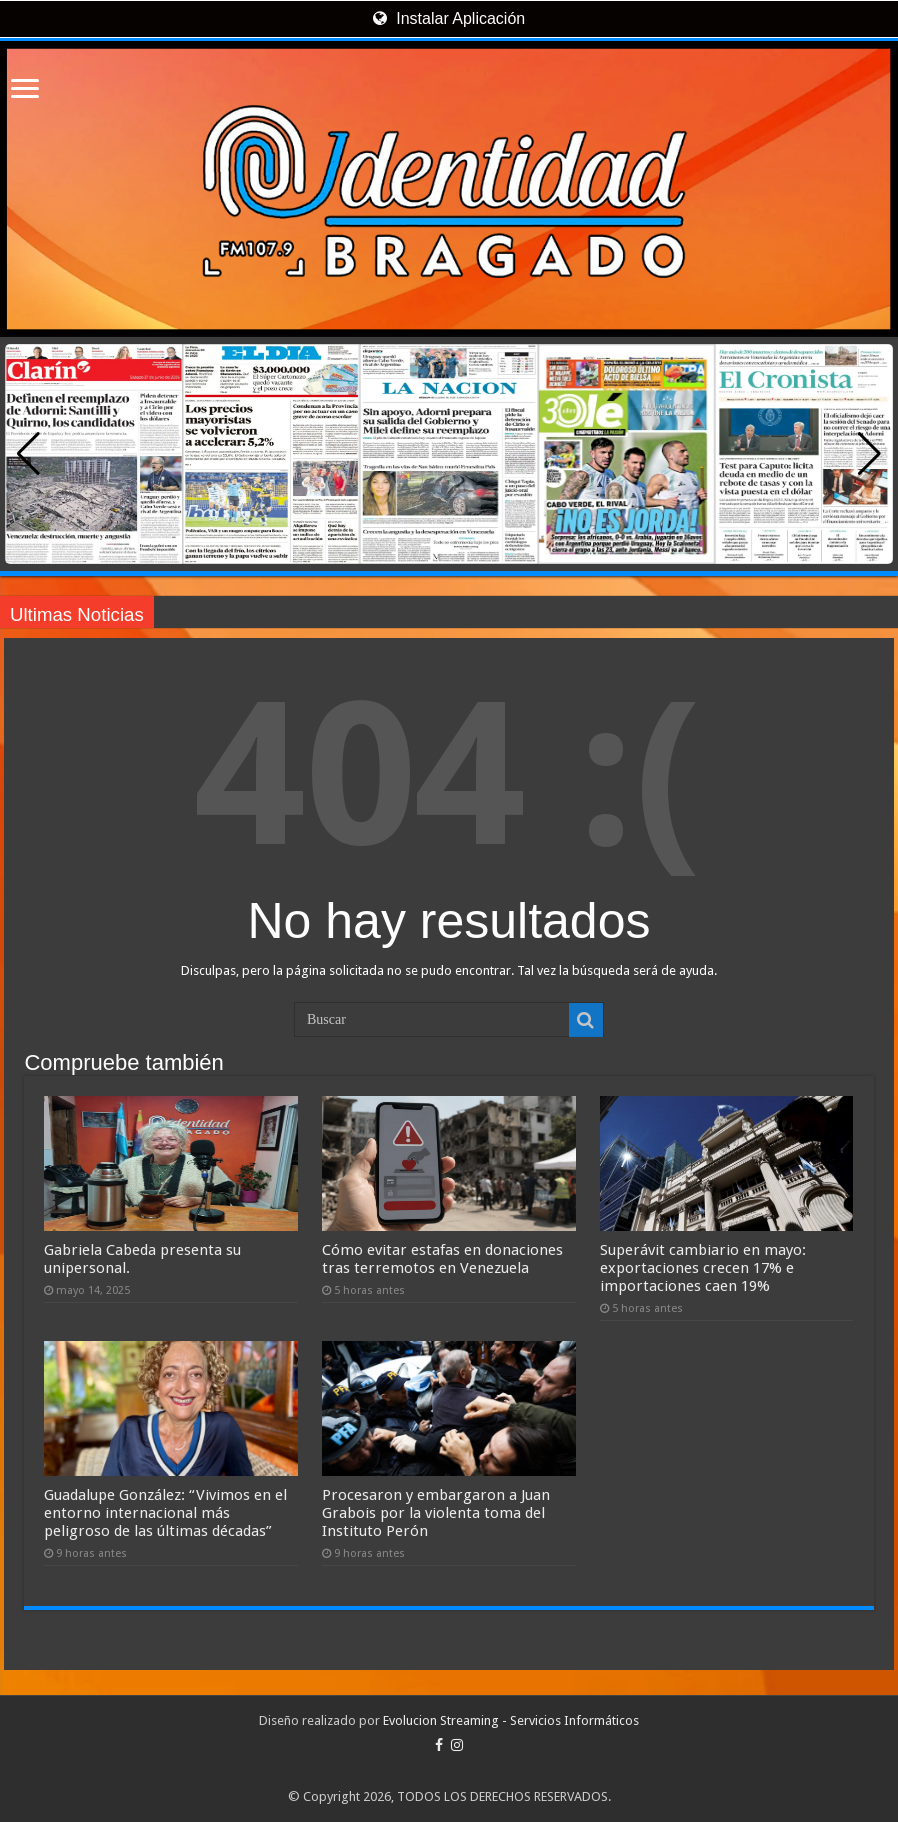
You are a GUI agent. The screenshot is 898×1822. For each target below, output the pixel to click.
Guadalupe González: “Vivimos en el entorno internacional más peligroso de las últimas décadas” (165, 1513)
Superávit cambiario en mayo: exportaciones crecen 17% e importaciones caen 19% (703, 1268)
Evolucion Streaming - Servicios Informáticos (511, 1720)
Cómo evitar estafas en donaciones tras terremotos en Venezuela (442, 1259)
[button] (869, 454)
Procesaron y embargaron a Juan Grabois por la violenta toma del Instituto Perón (436, 1513)
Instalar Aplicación (449, 18)
